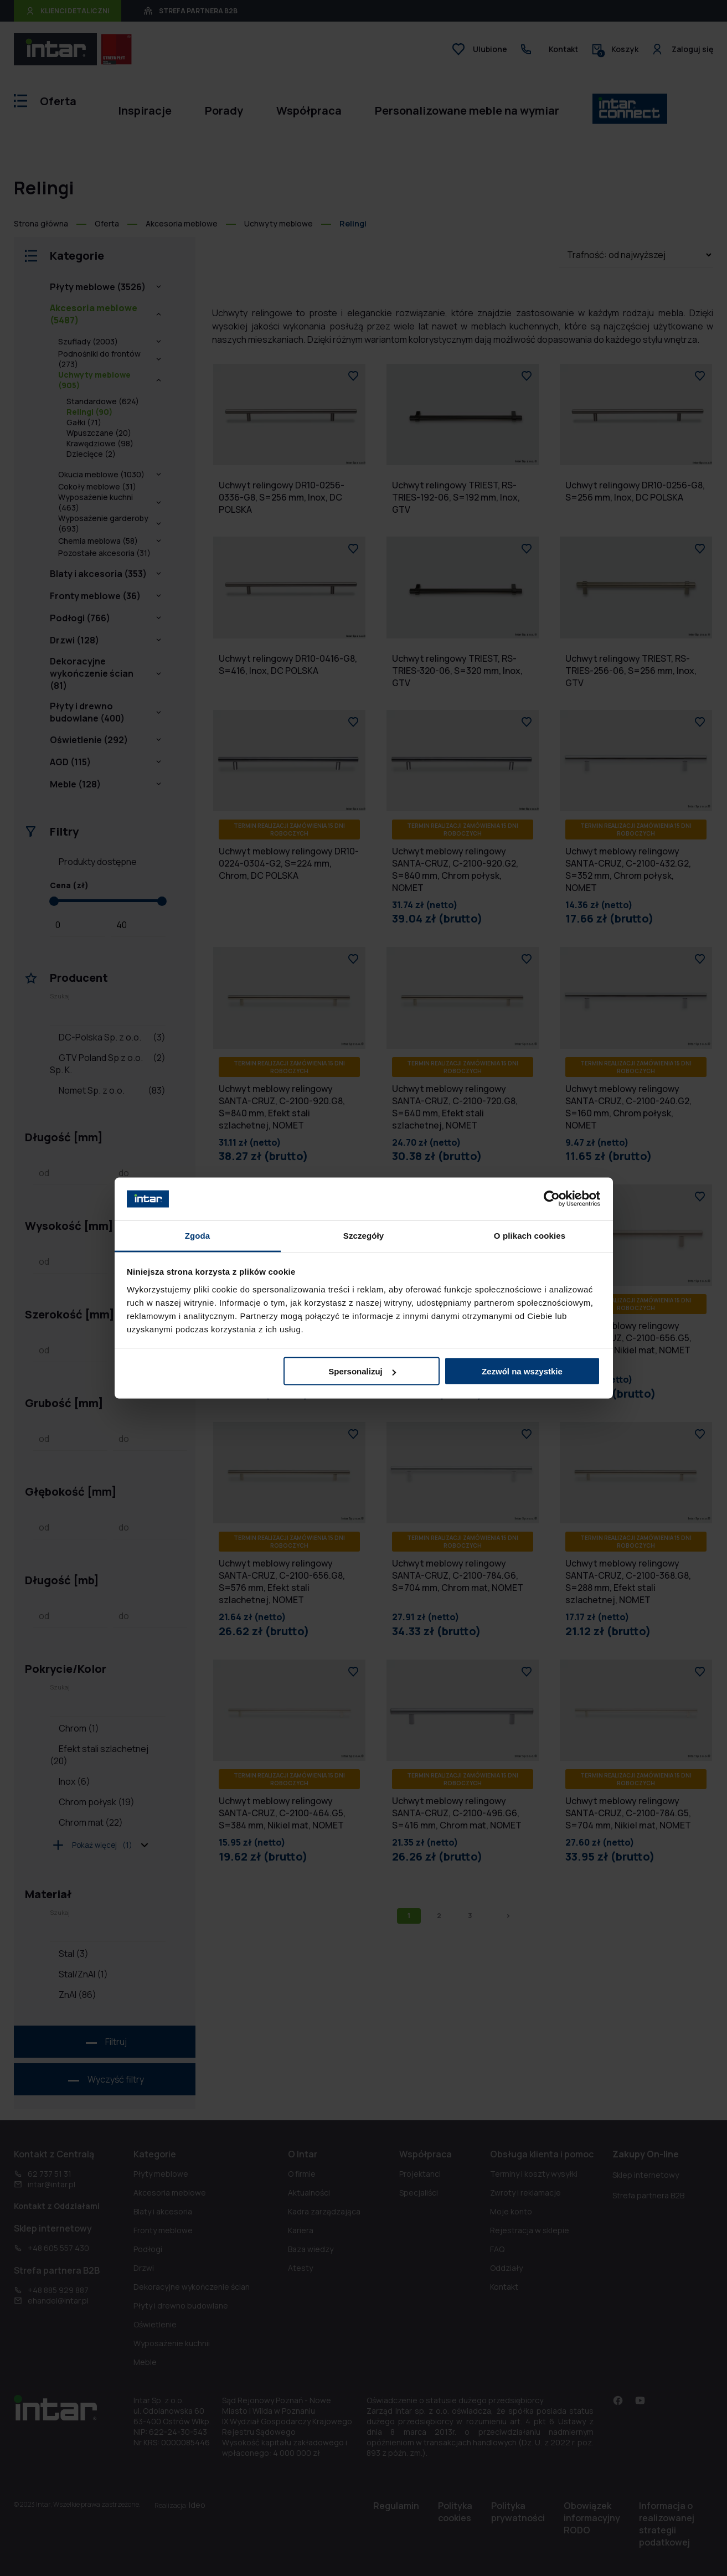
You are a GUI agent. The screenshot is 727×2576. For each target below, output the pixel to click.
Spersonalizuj (362, 1371)
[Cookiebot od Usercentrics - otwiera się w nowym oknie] (551, 1199)
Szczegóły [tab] (363, 1235)
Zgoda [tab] (197, 1235)
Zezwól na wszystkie (522, 1371)
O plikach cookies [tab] (529, 1235)
